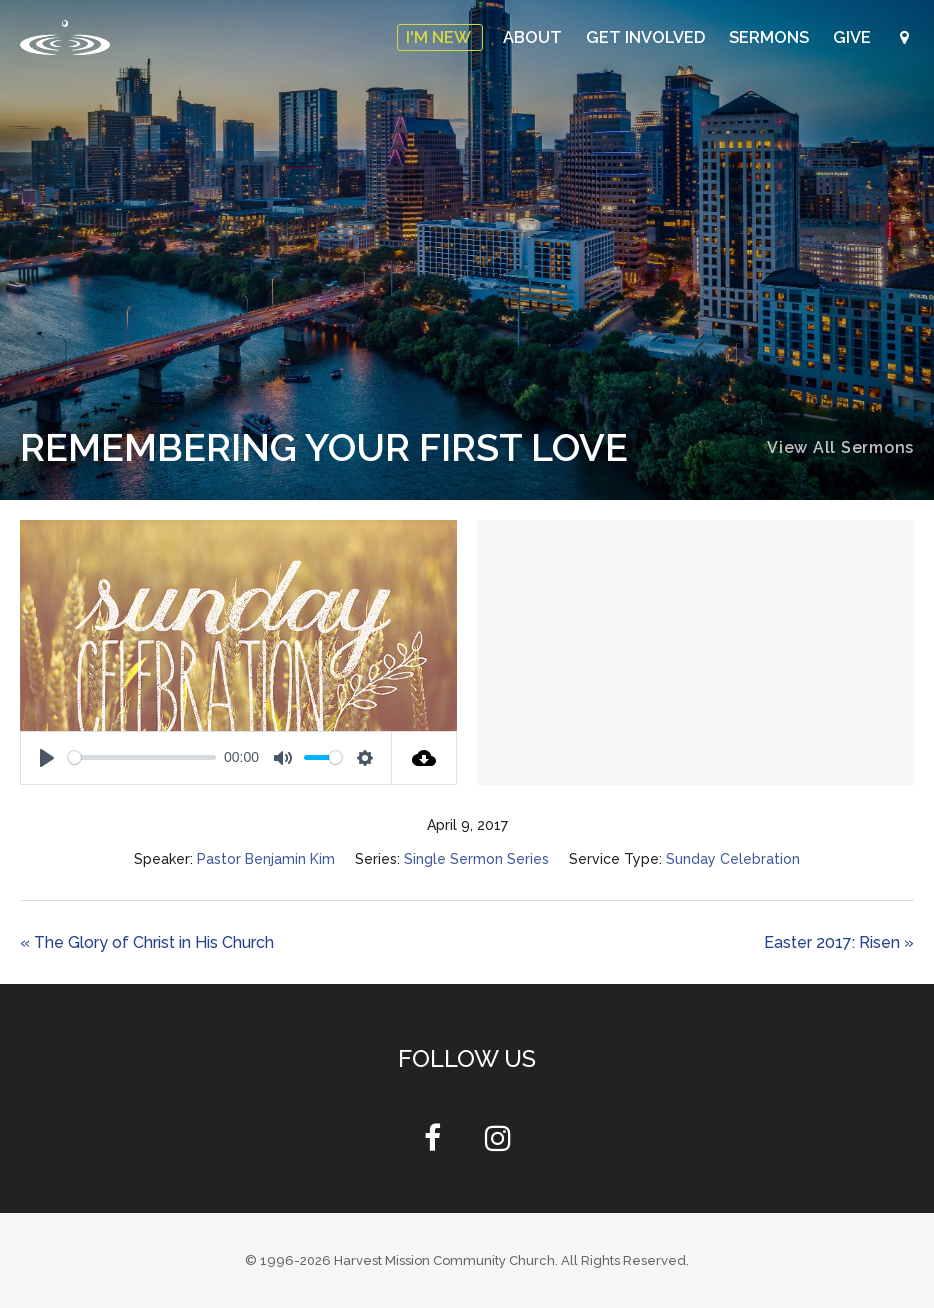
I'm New (448, 37)
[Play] (47, 758)
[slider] (142, 757)
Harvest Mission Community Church (444, 1260)
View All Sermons (840, 447)
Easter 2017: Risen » (839, 942)
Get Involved (652, 37)
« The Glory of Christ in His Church (147, 942)
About (541, 37)
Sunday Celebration (733, 859)
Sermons (773, 37)
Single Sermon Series (476, 859)
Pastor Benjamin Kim (266, 859)
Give (854, 37)
